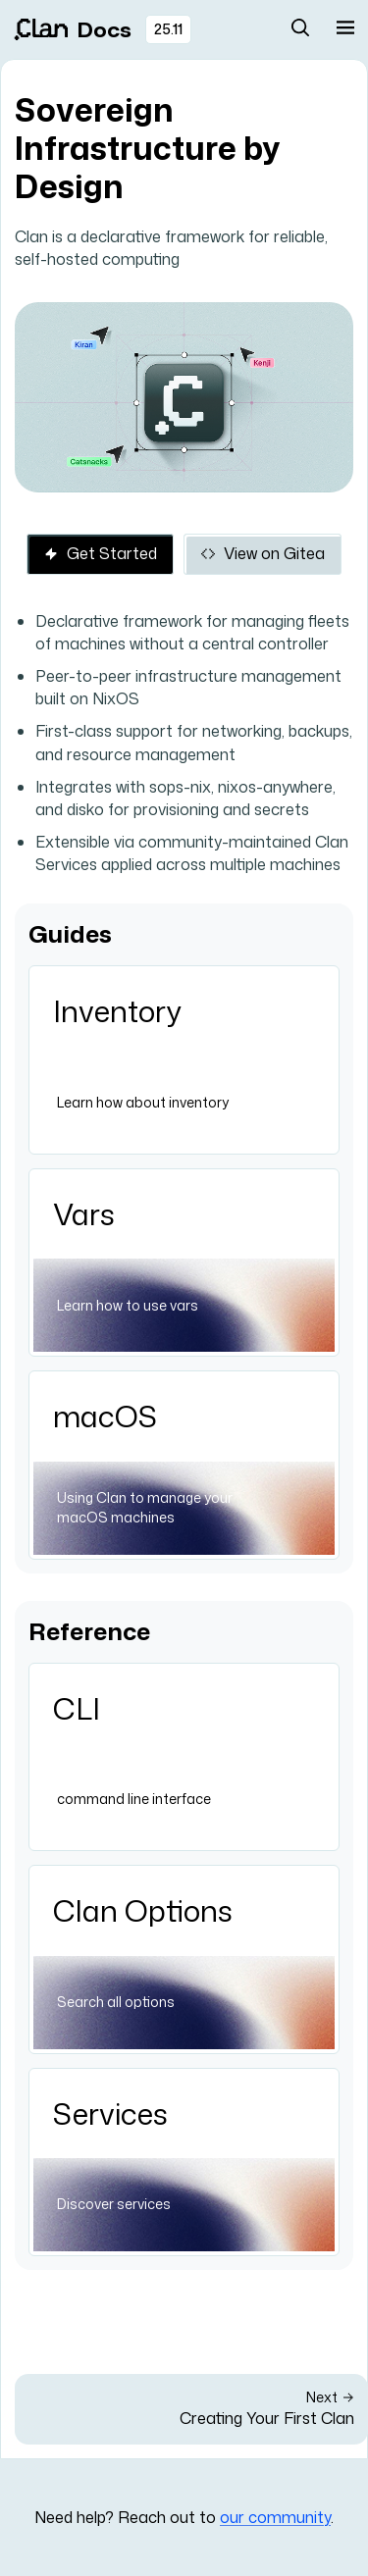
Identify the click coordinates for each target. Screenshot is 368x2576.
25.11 (168, 29)
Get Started (100, 553)
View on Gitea (262, 553)
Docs (72, 29)
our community (275, 2517)
